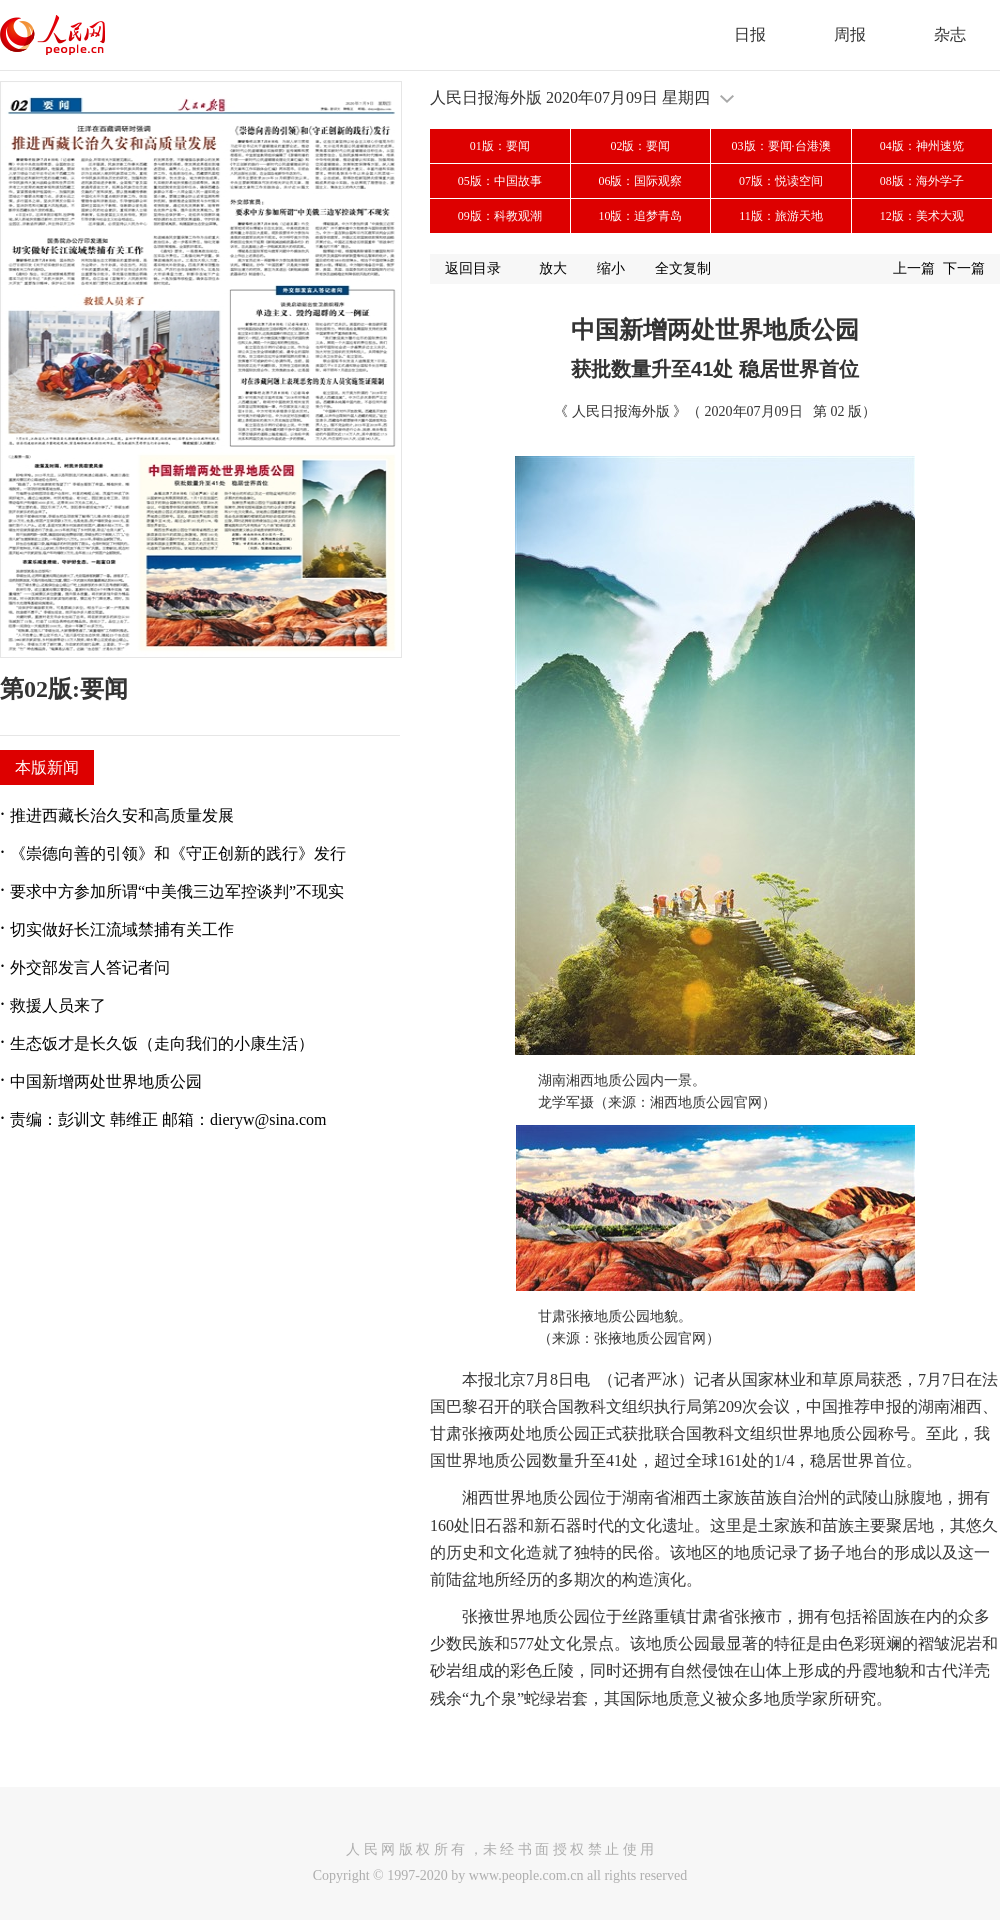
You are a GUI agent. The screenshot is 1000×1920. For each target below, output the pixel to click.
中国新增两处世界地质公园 (106, 1081)
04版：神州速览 (922, 146)
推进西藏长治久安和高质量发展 (122, 815)
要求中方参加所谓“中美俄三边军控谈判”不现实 (177, 891)
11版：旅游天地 (781, 216)
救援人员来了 (58, 1005)
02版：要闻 (640, 146)
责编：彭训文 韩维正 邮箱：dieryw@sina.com (168, 1119)
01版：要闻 (500, 146)
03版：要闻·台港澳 (781, 146)
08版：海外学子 (922, 181)
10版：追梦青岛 (640, 216)
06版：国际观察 (640, 181)
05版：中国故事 (500, 181)
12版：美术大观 (922, 216)
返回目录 (473, 268)
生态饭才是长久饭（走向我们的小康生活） (162, 1043)
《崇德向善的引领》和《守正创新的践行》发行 (178, 853)
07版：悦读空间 (781, 181)
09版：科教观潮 (500, 216)
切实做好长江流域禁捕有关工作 (122, 929)
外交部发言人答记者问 (90, 967)
